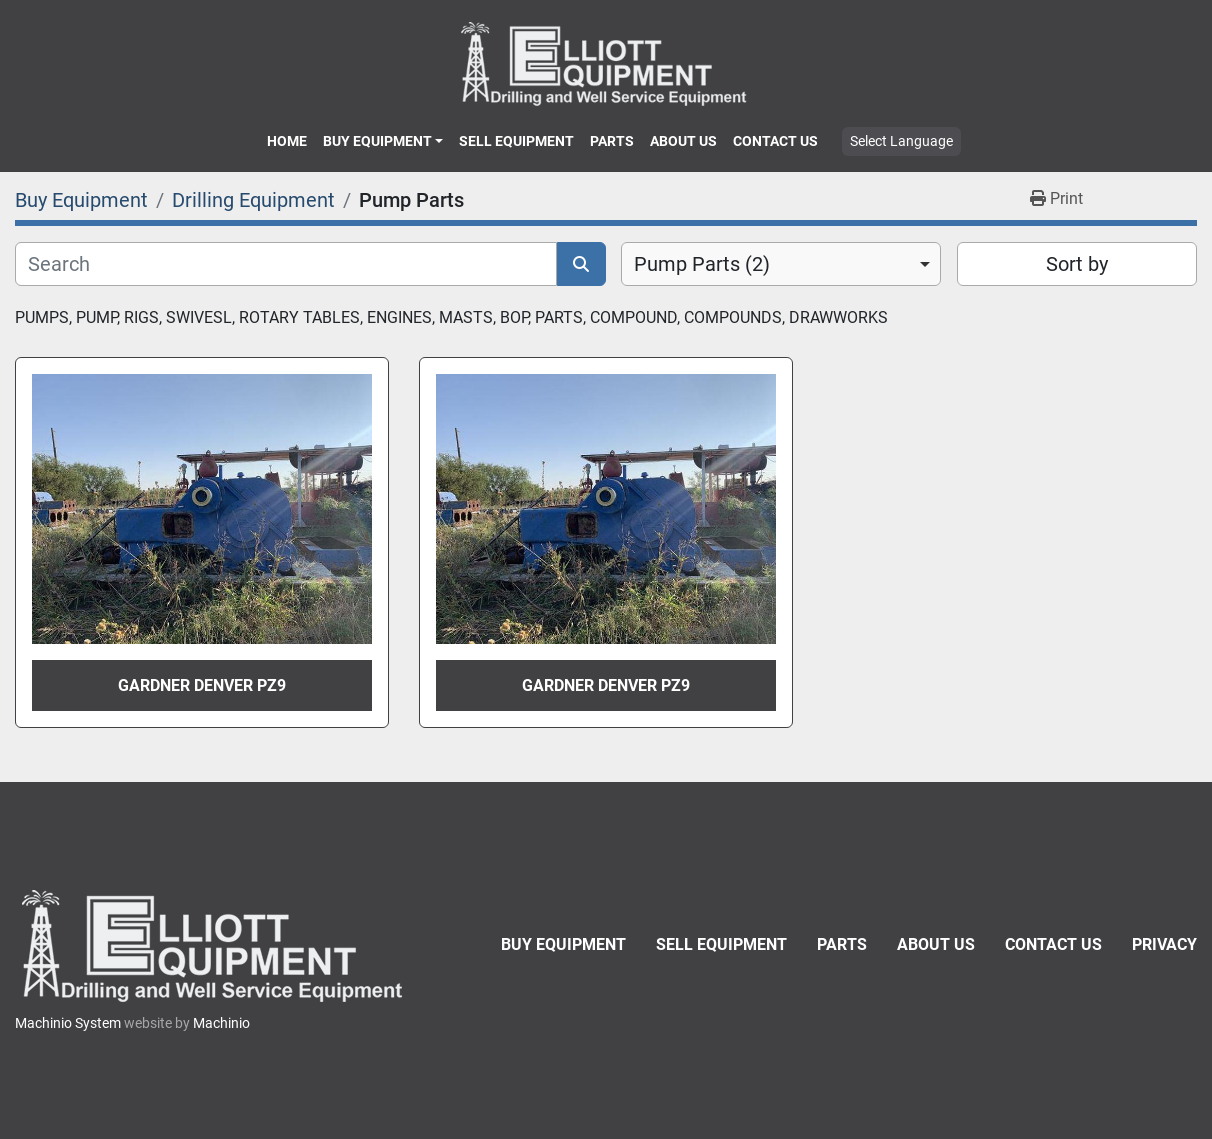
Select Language (901, 141)
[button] (383, 141)
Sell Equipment (516, 141)
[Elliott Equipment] (215, 945)
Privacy (1164, 944)
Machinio (221, 1023)
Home (287, 141)
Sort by (1077, 264)
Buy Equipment (377, 141)
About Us (683, 141)
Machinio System (68, 1023)
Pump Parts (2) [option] (702, 264)
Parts (612, 141)
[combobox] (781, 264)
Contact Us (775, 141)
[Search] (286, 264)
